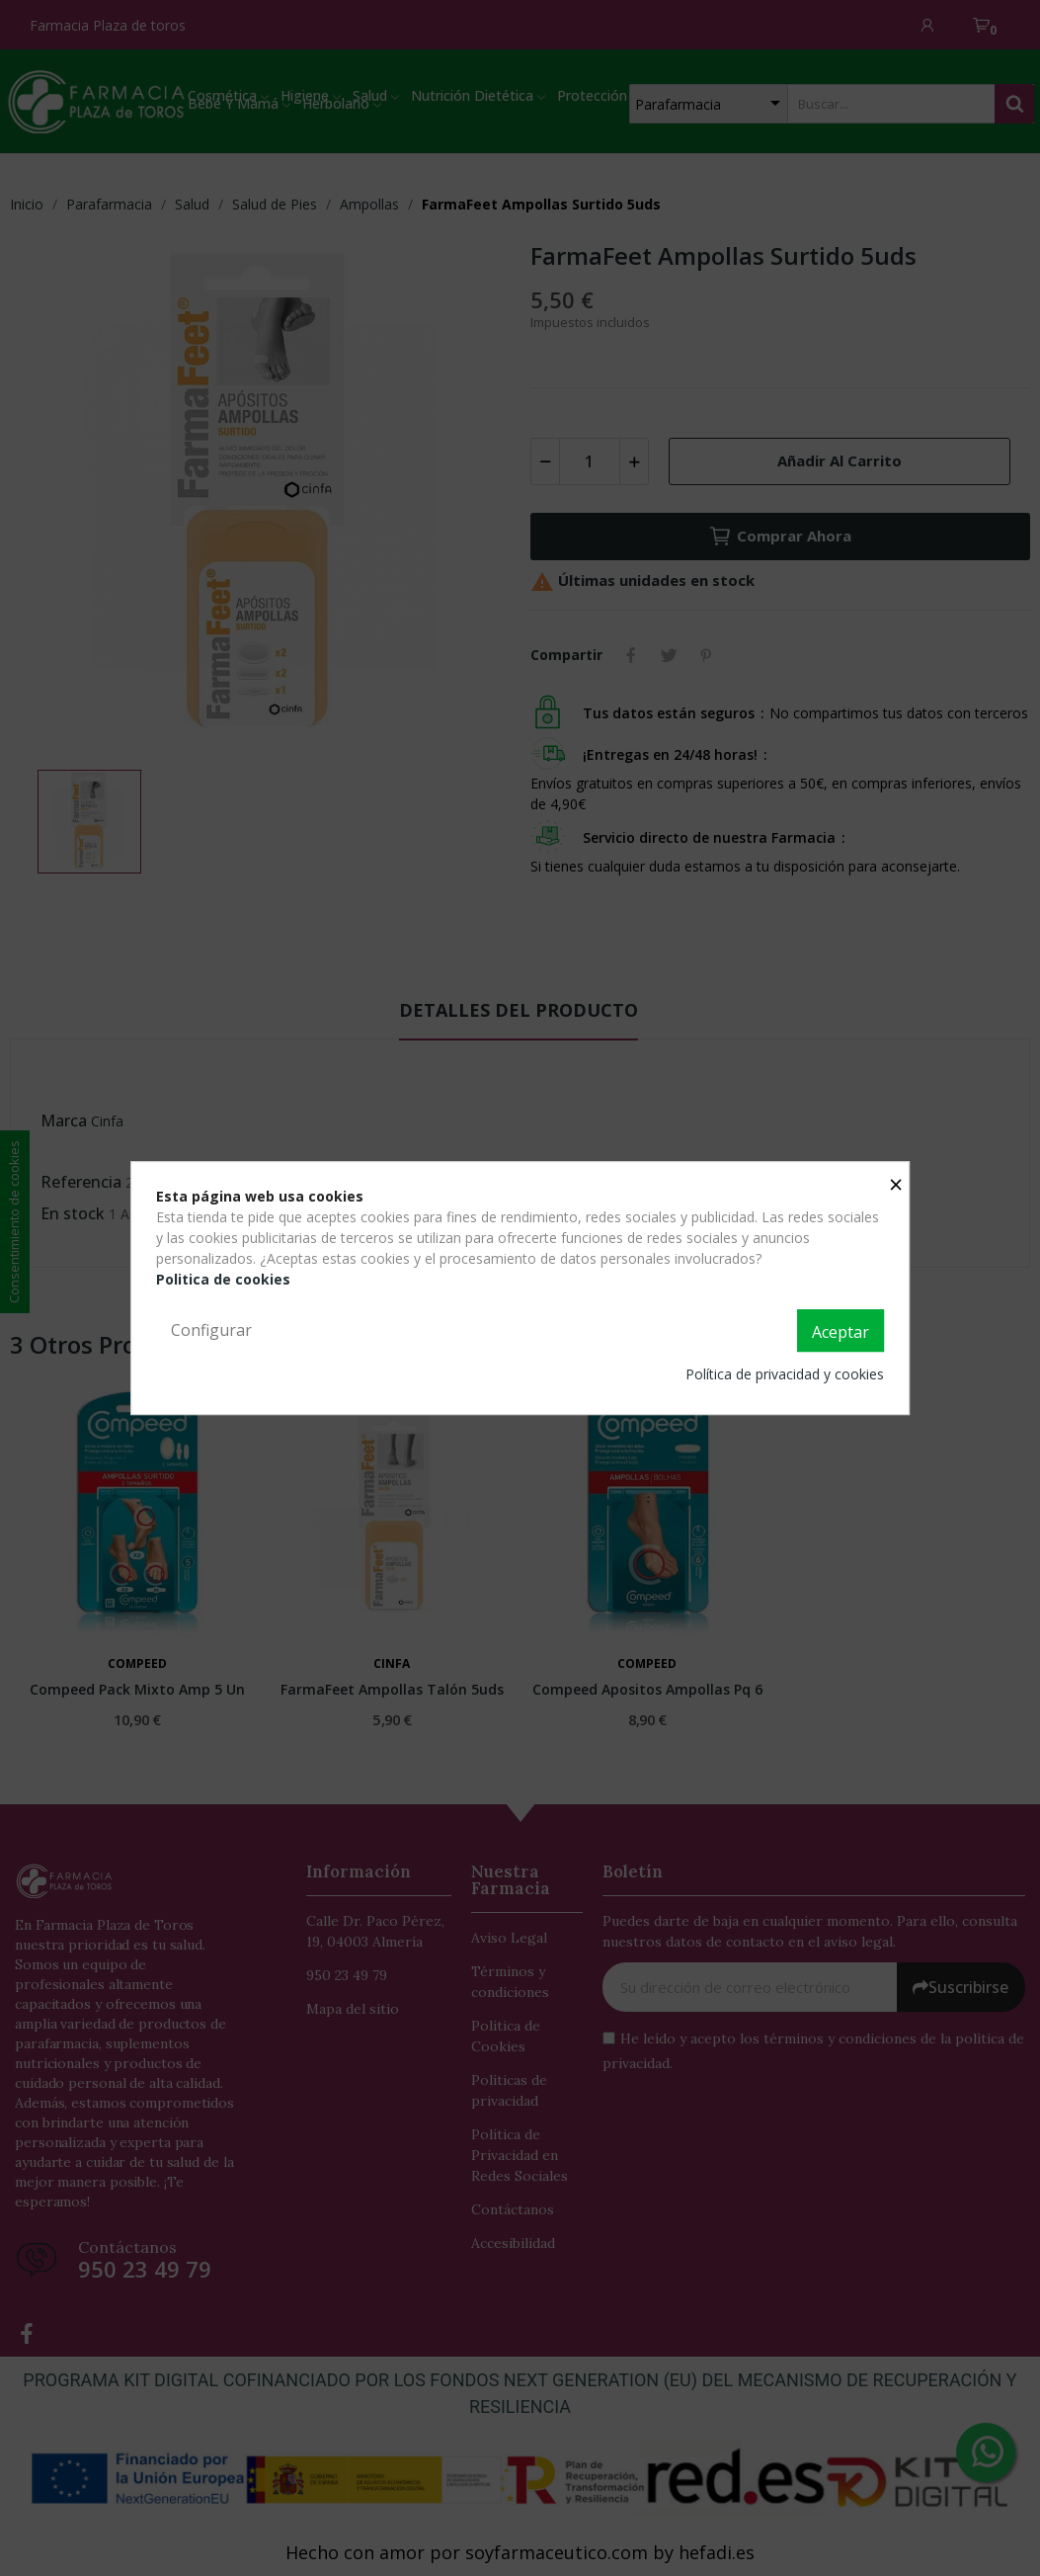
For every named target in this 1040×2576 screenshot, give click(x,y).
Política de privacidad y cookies (784, 1374)
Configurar (211, 1330)
